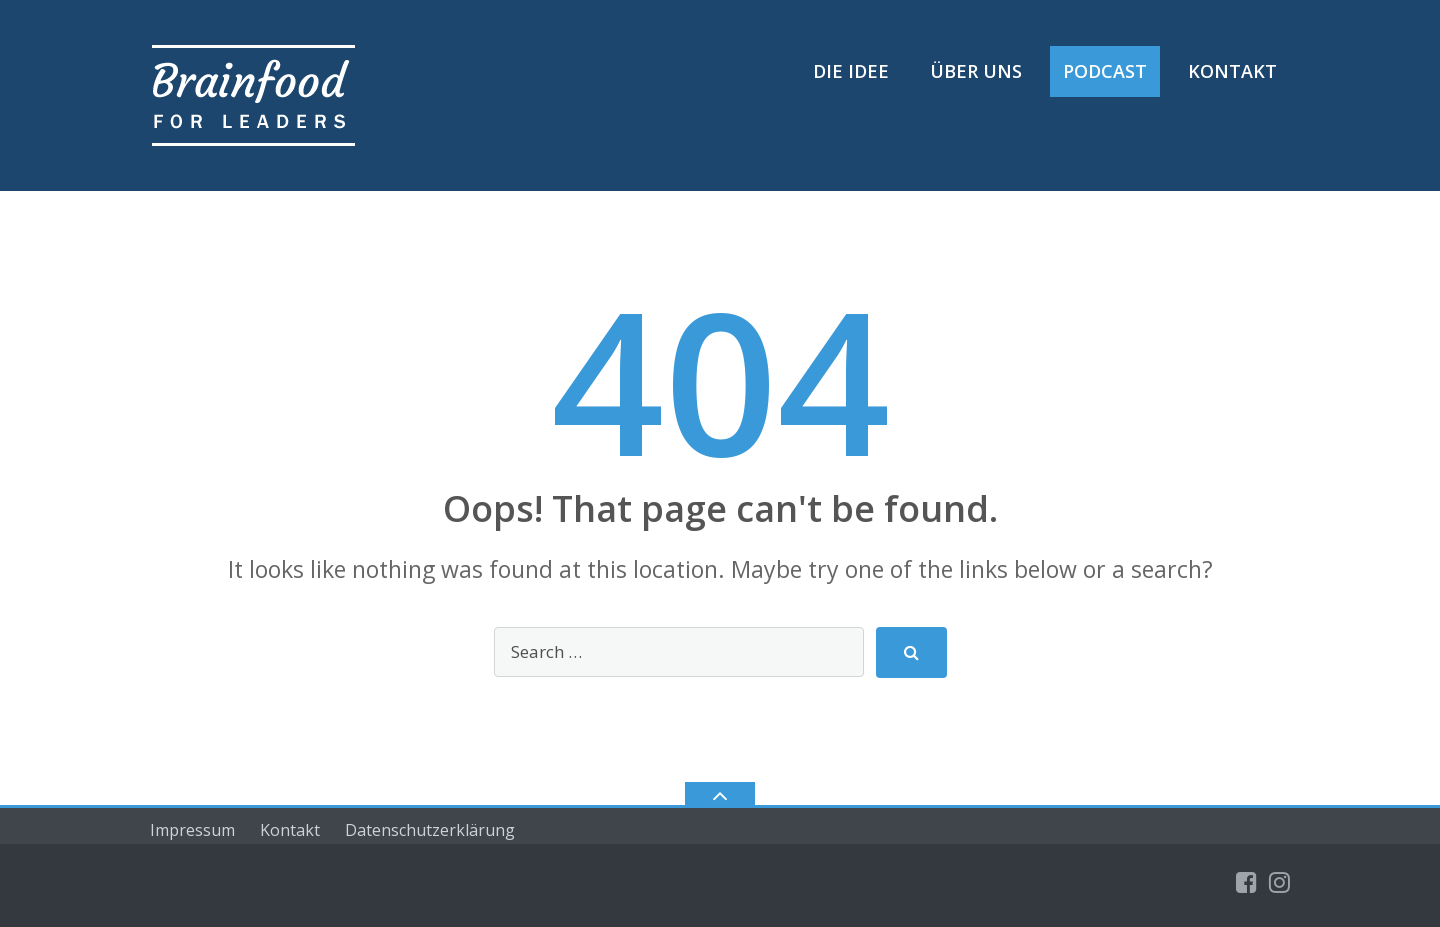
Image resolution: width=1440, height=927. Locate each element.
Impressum (192, 830)
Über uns (976, 71)
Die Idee (851, 71)
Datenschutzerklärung (430, 830)
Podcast (1105, 71)
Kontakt (1232, 71)
